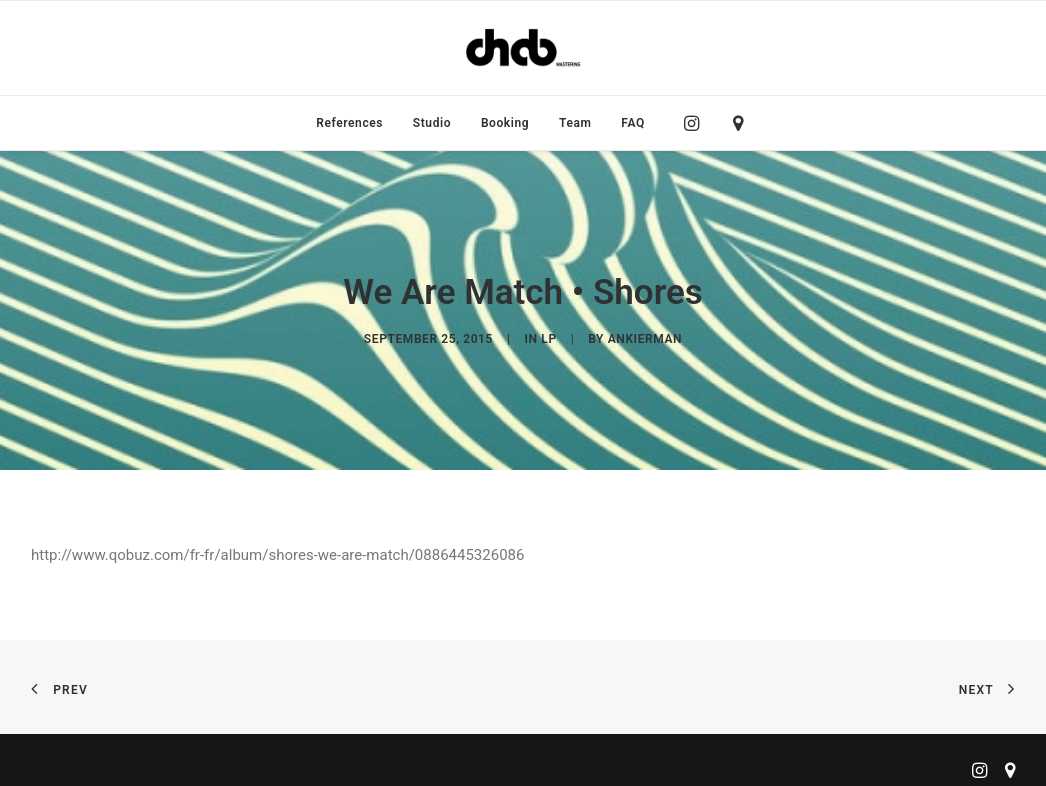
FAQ (633, 123)
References (349, 123)
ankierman (645, 336)
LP (548, 336)
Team (575, 123)
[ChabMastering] (523, 48)
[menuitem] (349, 123)
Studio (432, 123)
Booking (505, 123)
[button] (696, 123)
